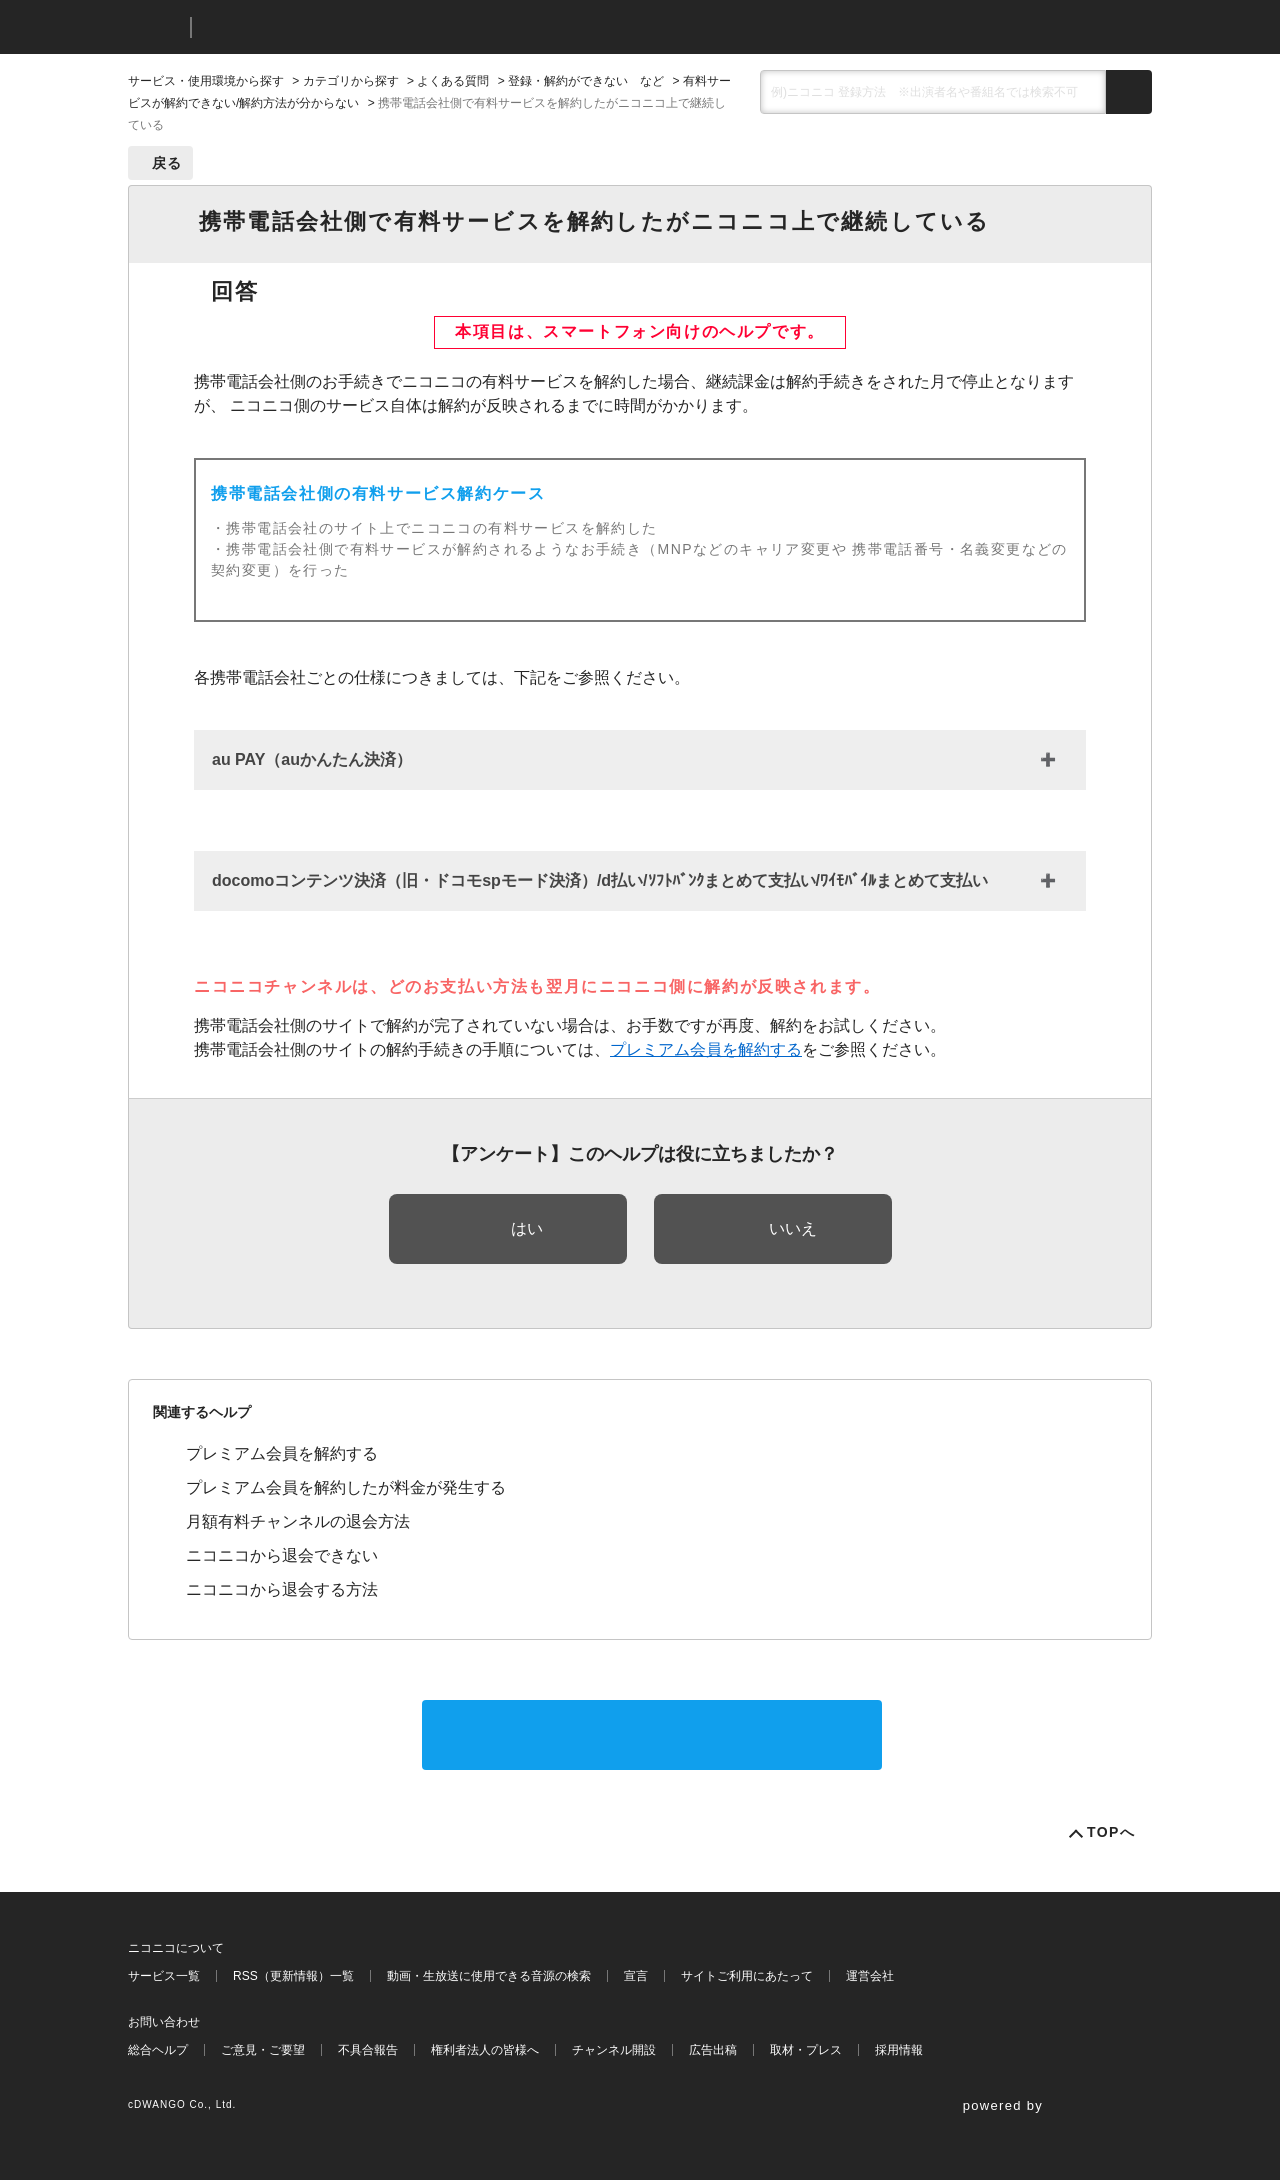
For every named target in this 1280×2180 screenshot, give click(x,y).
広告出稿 (713, 2050)
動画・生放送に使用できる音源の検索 (489, 1976)
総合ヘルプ (158, 2050)
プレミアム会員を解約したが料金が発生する (346, 1487)
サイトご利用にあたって (747, 1976)
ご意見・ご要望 (263, 2050)
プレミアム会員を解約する (706, 1049)
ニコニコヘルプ (312, 27)
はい (527, 1228)
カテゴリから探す (351, 81)
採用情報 (899, 2050)
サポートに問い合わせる (652, 1734)
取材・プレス (806, 2050)
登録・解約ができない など (586, 81)
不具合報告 (368, 2050)
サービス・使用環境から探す (206, 81)
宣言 (636, 1976)
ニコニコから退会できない (282, 1555)
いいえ (793, 1228)
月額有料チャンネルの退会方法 (298, 1521)
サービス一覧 (164, 1976)
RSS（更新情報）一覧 (293, 1976)
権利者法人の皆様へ (485, 2050)
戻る (167, 163)
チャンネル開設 (614, 2050)
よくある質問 (453, 81)
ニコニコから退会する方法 (282, 1589)
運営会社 (870, 1976)
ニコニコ (155, 27)
